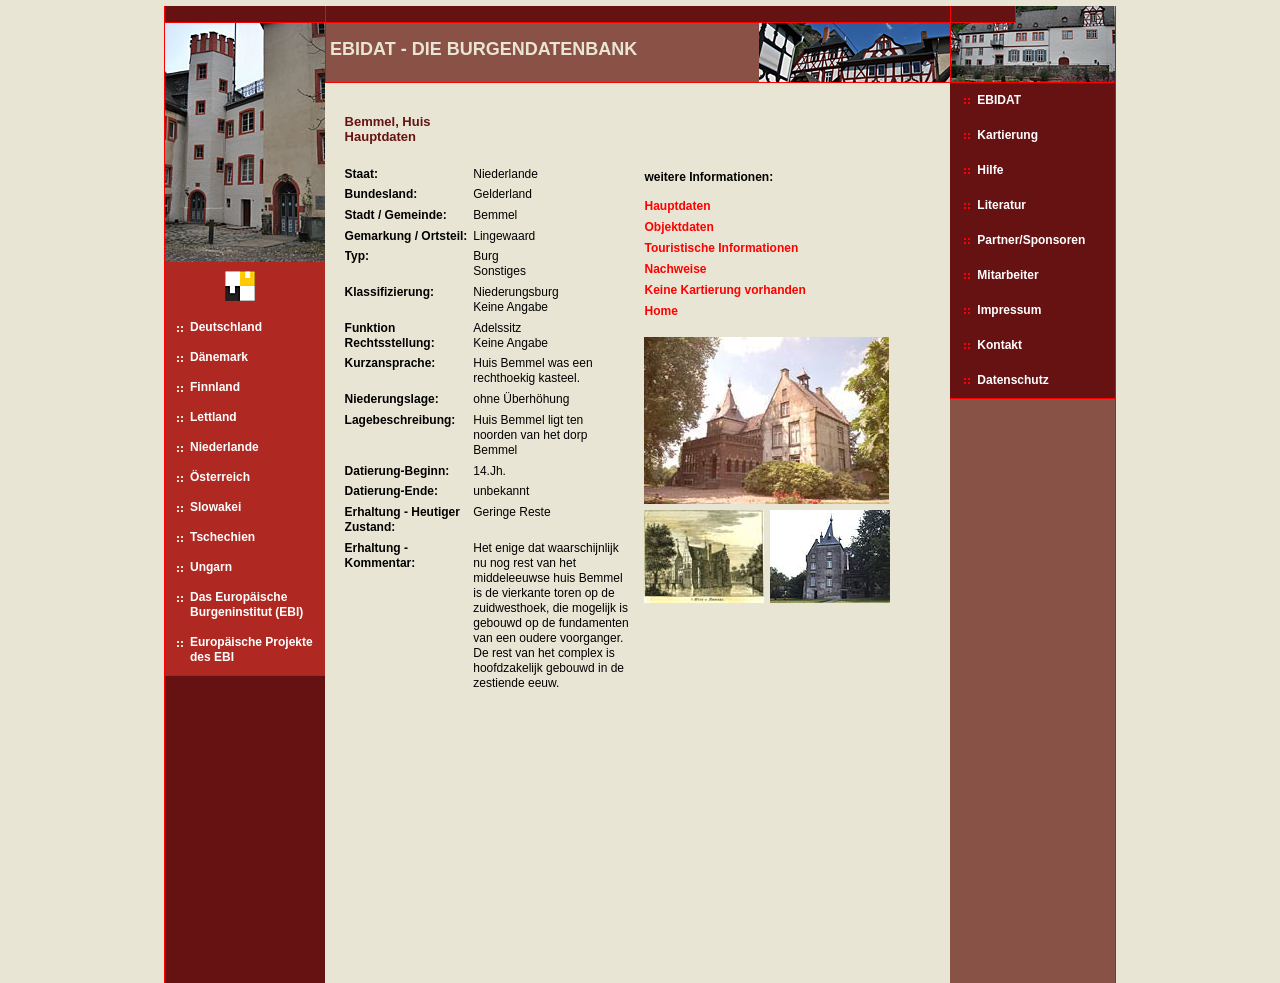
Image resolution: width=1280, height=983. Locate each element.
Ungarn (211, 567)
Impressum (1009, 310)
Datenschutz (1012, 380)
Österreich (220, 477)
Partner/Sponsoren (1031, 240)
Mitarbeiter (1007, 275)
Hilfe (990, 170)
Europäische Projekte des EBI (251, 649)
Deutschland (226, 327)
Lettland (213, 417)
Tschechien (222, 537)
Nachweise (675, 269)
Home (660, 311)
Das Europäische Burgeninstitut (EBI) (246, 604)
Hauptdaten (677, 206)
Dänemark (219, 357)
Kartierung (1007, 135)
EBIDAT (999, 100)
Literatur (1001, 205)
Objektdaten (678, 227)
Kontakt (999, 345)
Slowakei (215, 507)
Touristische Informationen (721, 248)
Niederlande (224, 447)
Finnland (215, 387)
